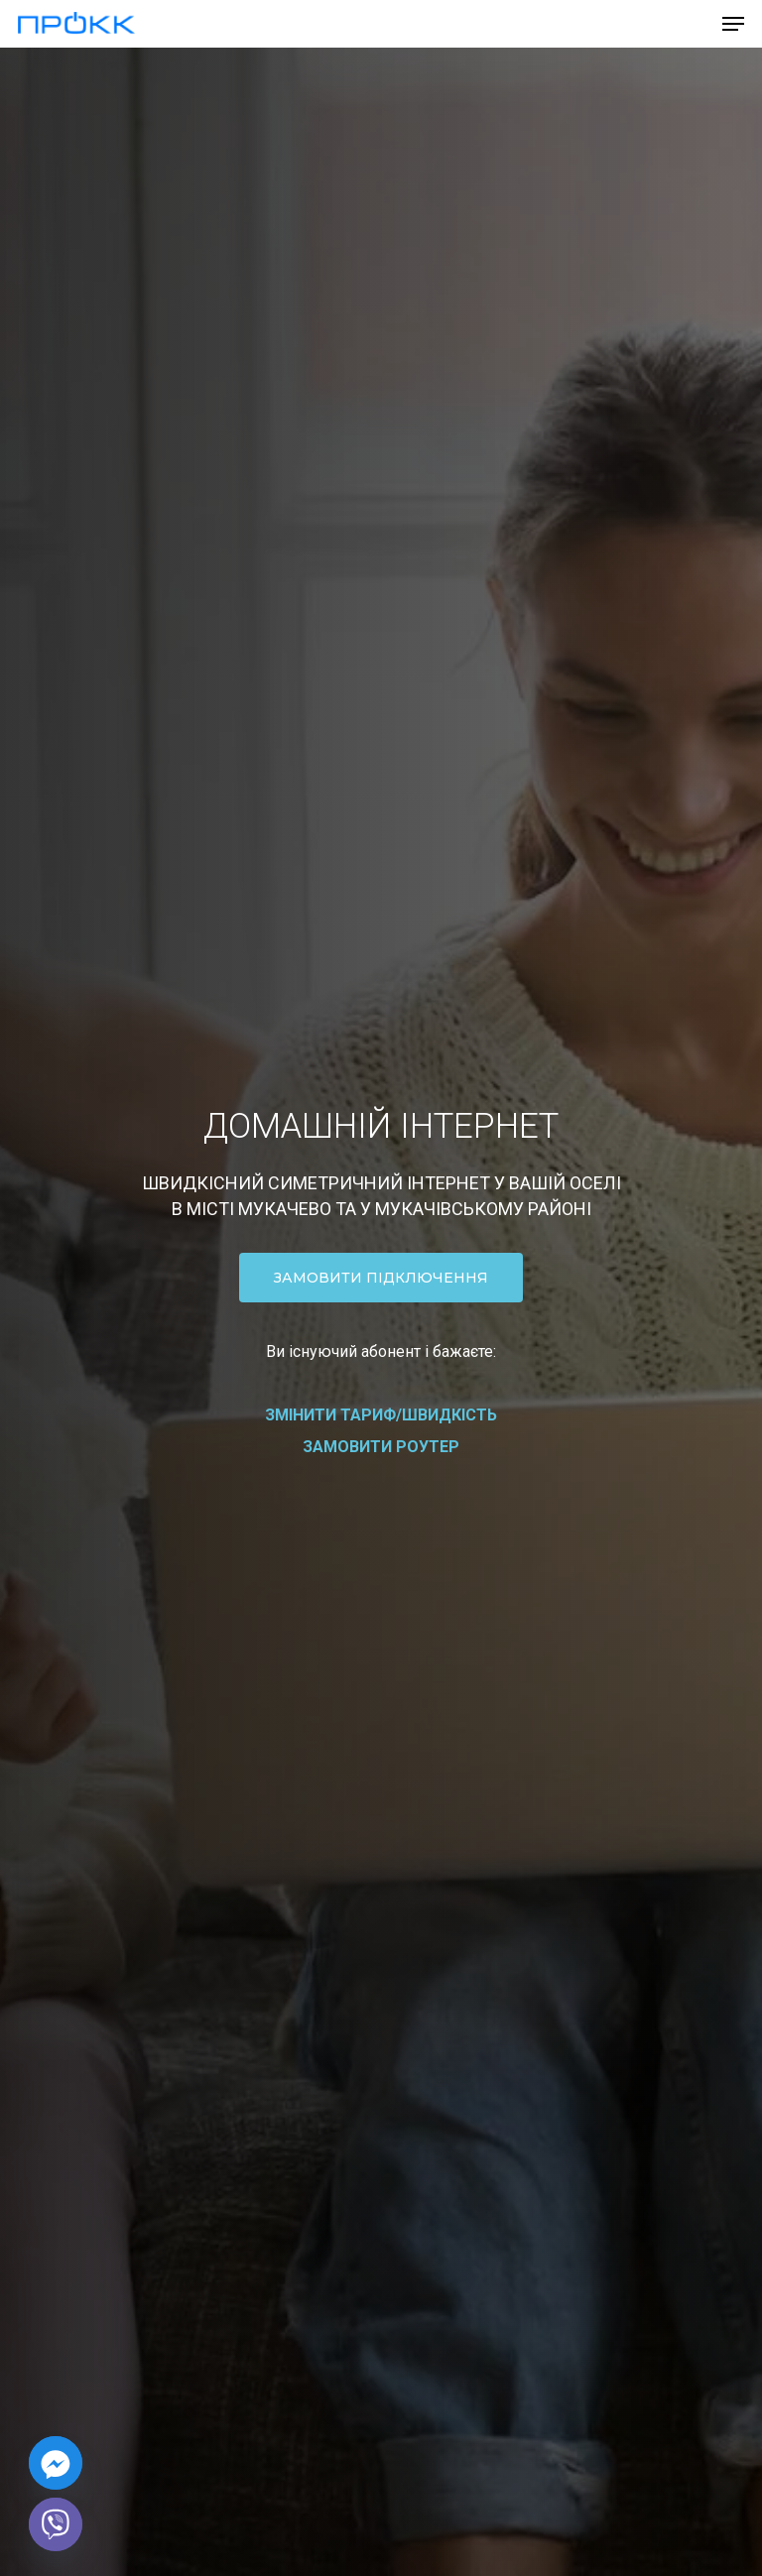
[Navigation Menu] (733, 24)
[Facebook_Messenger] (55, 2463)
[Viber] (55, 2524)
